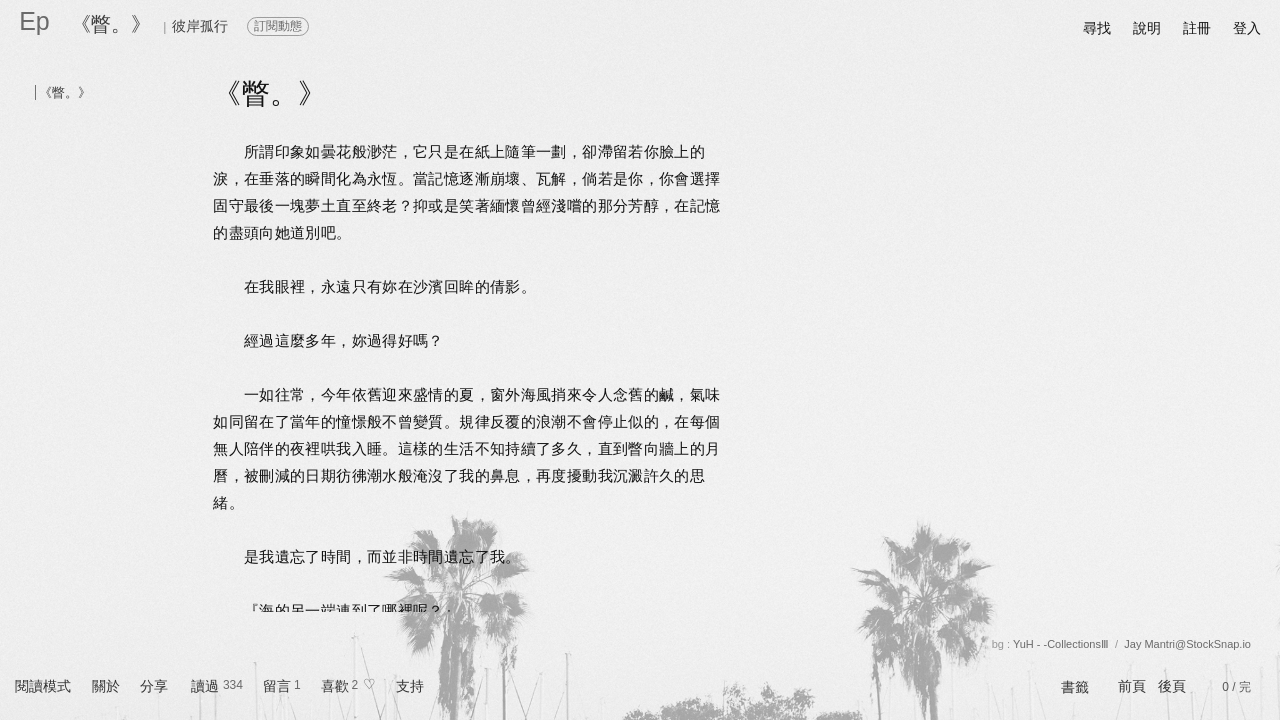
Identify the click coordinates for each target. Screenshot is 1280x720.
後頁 (1172, 686)
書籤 (1075, 687)
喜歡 (335, 686)
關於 (106, 686)
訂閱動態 (278, 26)
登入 (1247, 28)
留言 (277, 686)
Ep (34, 21)
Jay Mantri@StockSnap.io (1187, 644)
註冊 (1197, 28)
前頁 (1132, 686)
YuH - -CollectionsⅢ (1061, 644)
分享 (154, 686)
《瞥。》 (111, 24)
